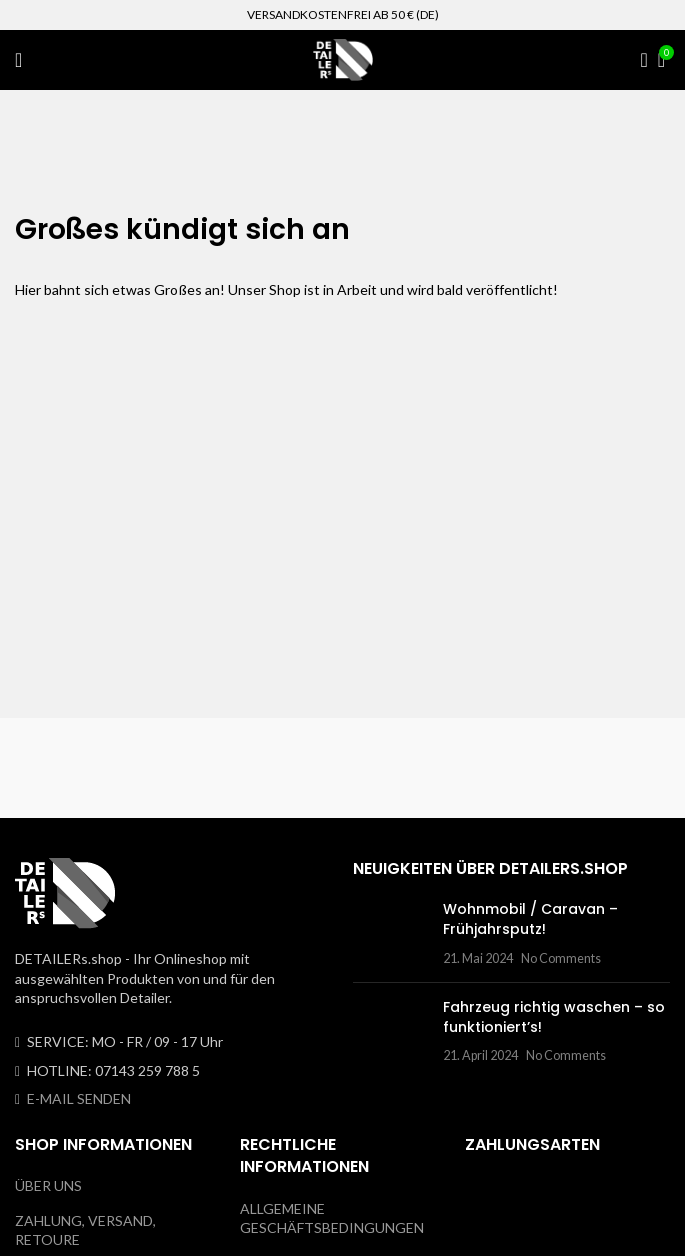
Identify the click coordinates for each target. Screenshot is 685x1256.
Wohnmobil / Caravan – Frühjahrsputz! (530, 919)
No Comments (561, 958)
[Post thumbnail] (390, 933)
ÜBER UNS (48, 1185)
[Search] (638, 60)
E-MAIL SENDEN (79, 1098)
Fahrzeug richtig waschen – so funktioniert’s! (554, 1017)
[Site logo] (343, 58)
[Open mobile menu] (18, 60)
